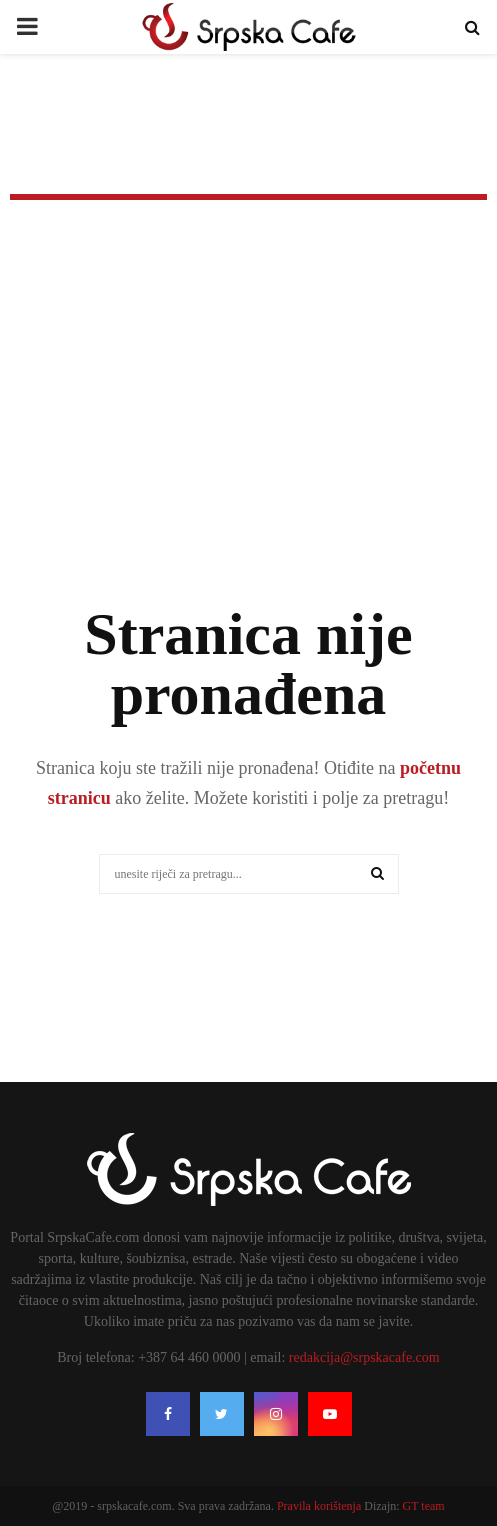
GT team (424, 1506)
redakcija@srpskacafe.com (364, 1357)
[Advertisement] (248, 430)
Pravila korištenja (320, 1506)
